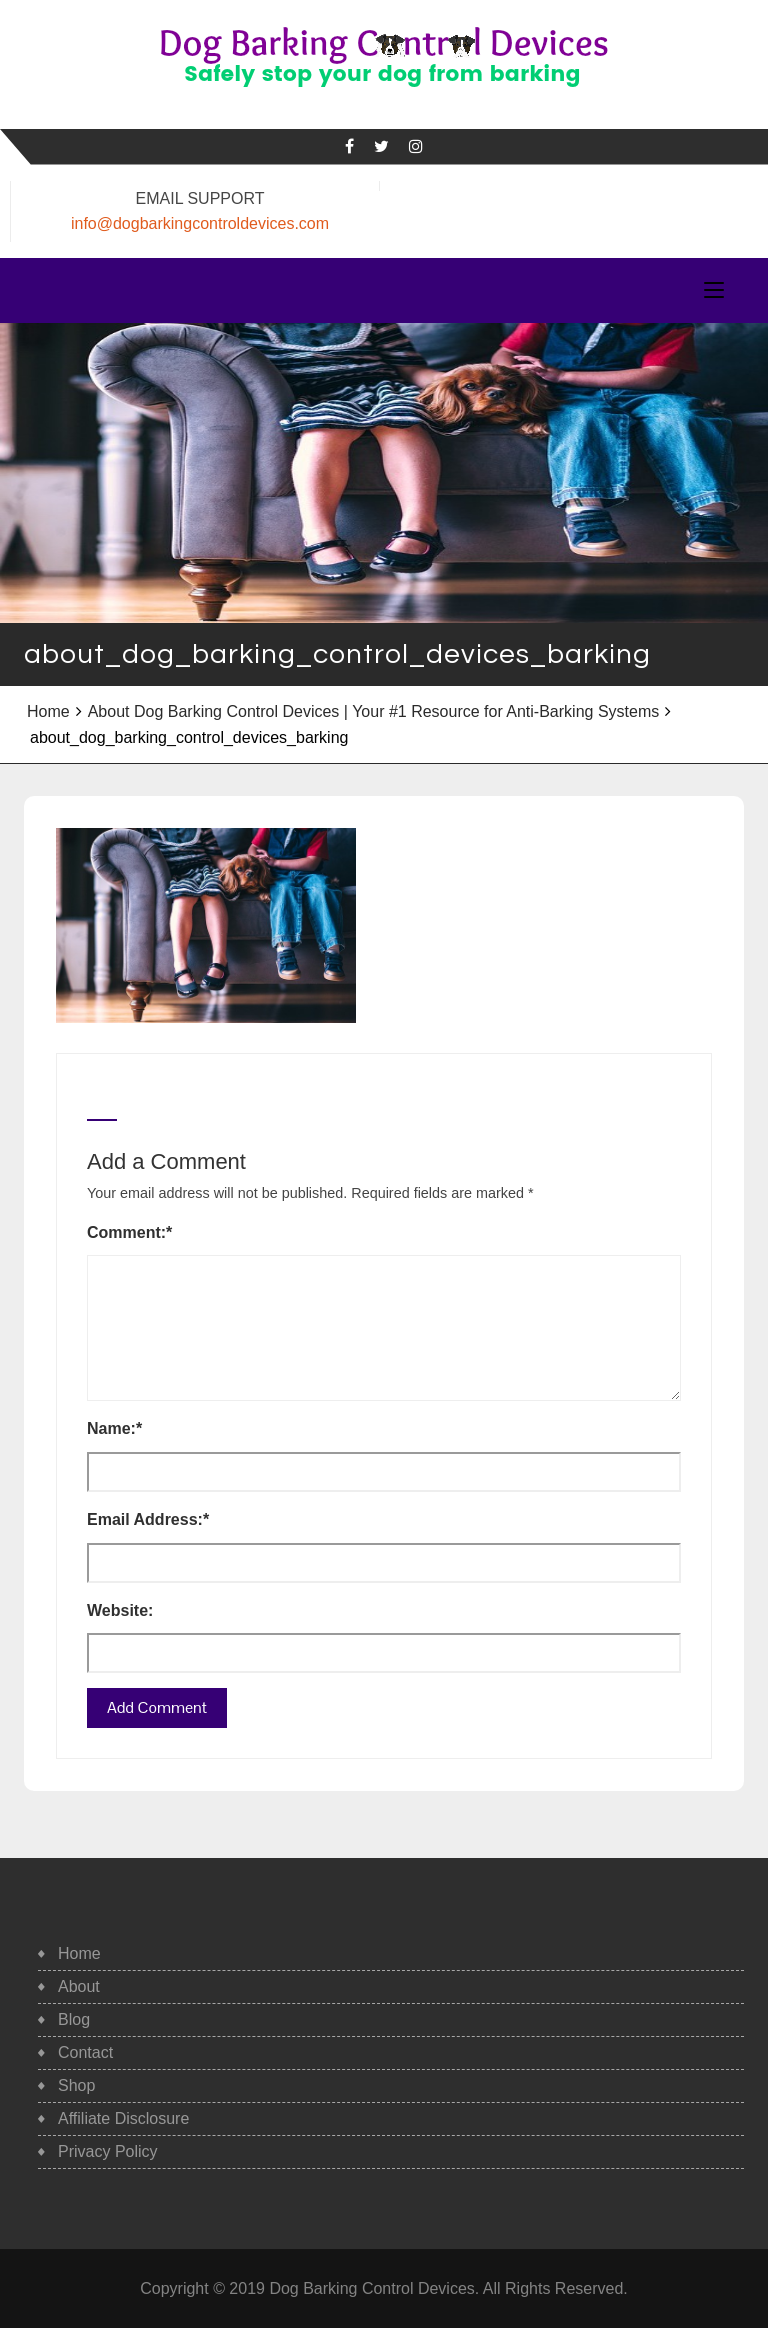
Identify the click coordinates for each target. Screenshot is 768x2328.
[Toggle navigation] (714, 291)
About (79, 1986)
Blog (74, 2019)
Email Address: (148, 1519)
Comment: (129, 1232)
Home (48, 711)
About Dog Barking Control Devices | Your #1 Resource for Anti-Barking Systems (374, 711)
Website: (120, 1610)
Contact (85, 2052)
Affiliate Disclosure (123, 2118)
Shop (76, 2085)
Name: (114, 1428)
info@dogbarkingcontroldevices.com (200, 223)
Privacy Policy (108, 2151)
